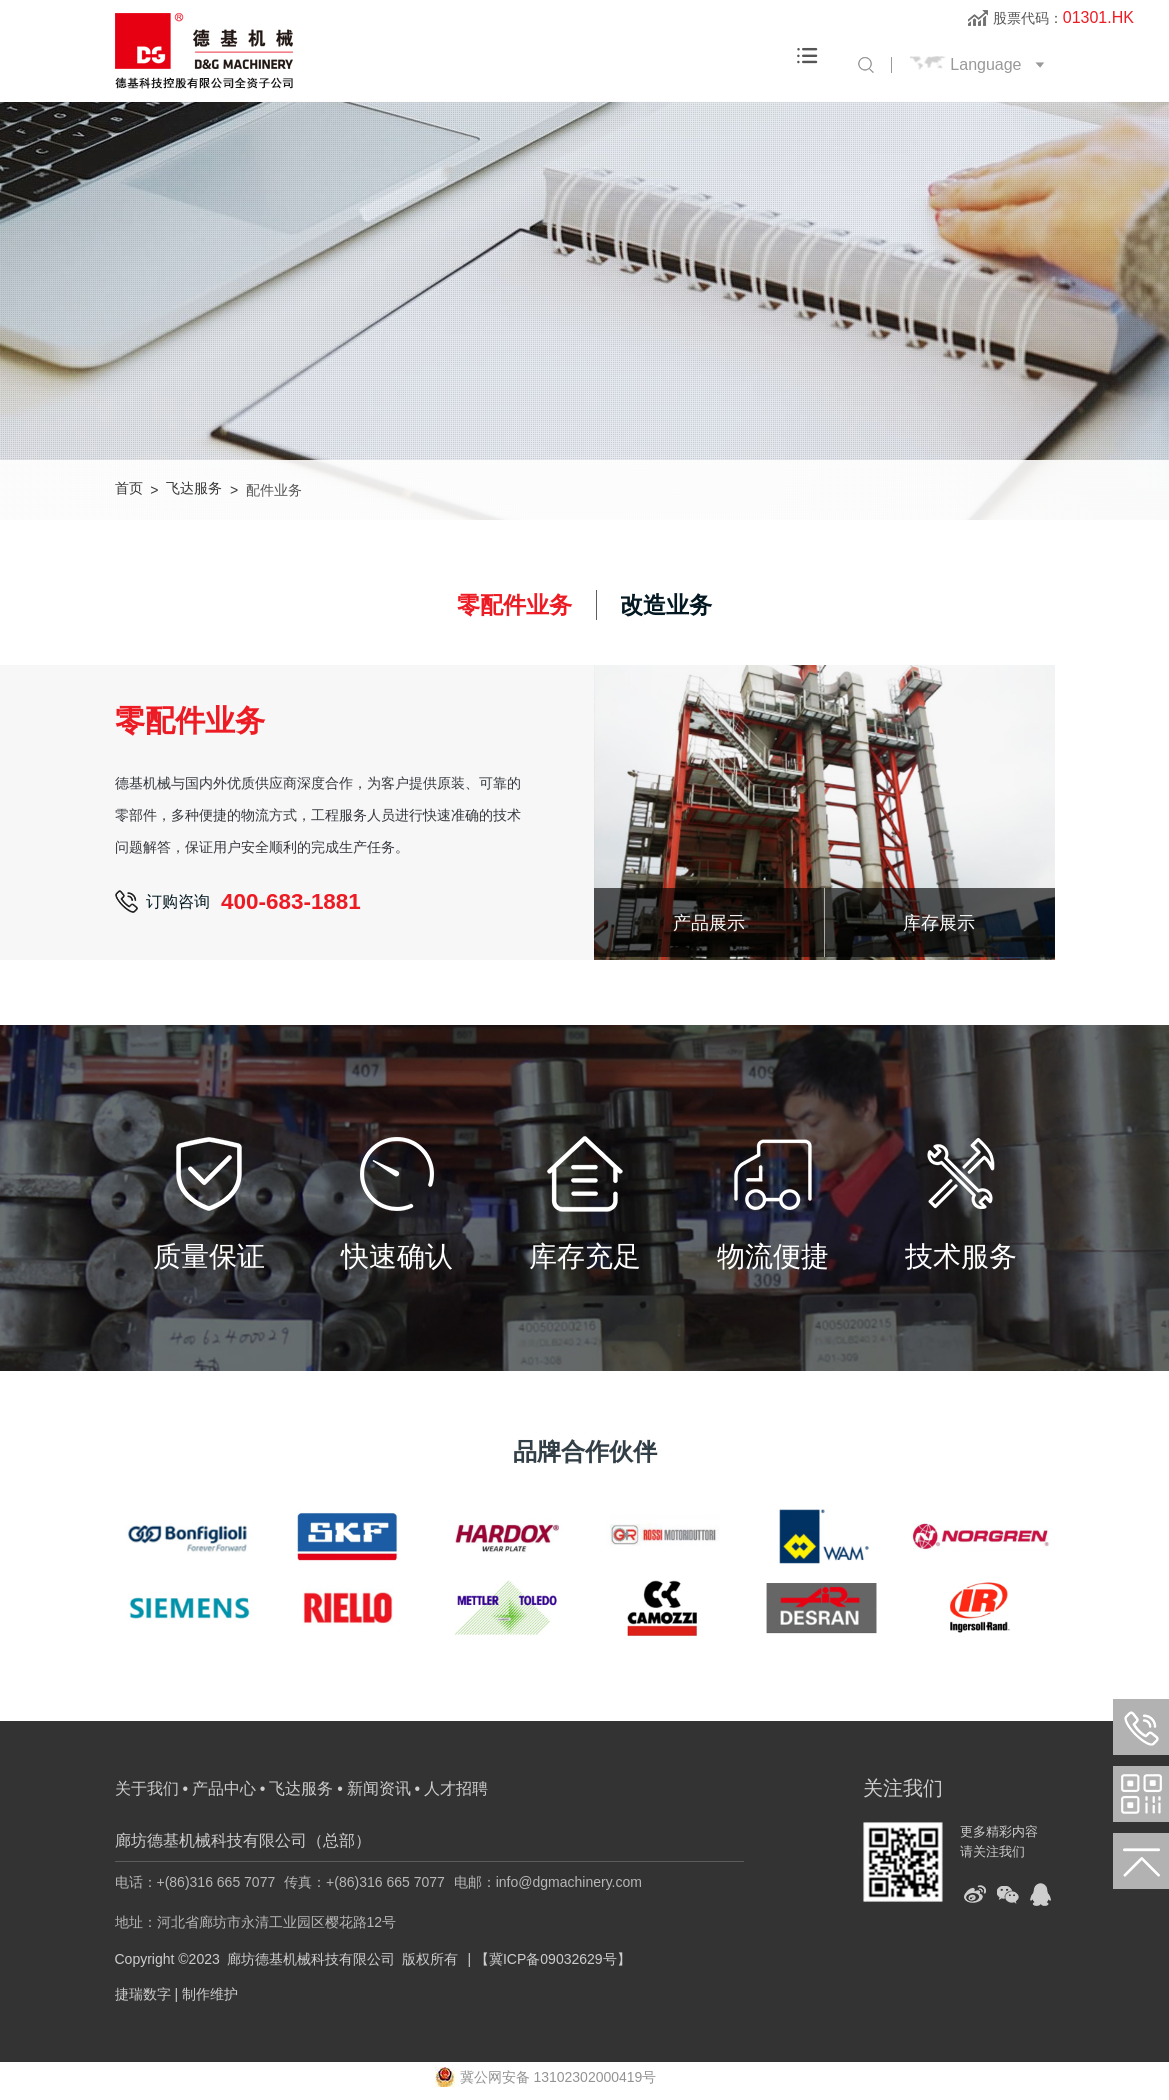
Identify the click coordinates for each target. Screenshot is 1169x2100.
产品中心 (224, 1790)
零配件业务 (512, 605)
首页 (129, 490)
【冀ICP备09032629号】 (553, 1961)
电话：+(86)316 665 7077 (195, 1884)
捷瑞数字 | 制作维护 (176, 1996)
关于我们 (147, 1790)
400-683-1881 (293, 904)
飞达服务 (194, 490)
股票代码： (1063, 18)
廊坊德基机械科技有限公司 (311, 1961)
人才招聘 (456, 1790)
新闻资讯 (379, 1790)
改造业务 (669, 605)
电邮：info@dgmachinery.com (548, 1884)
